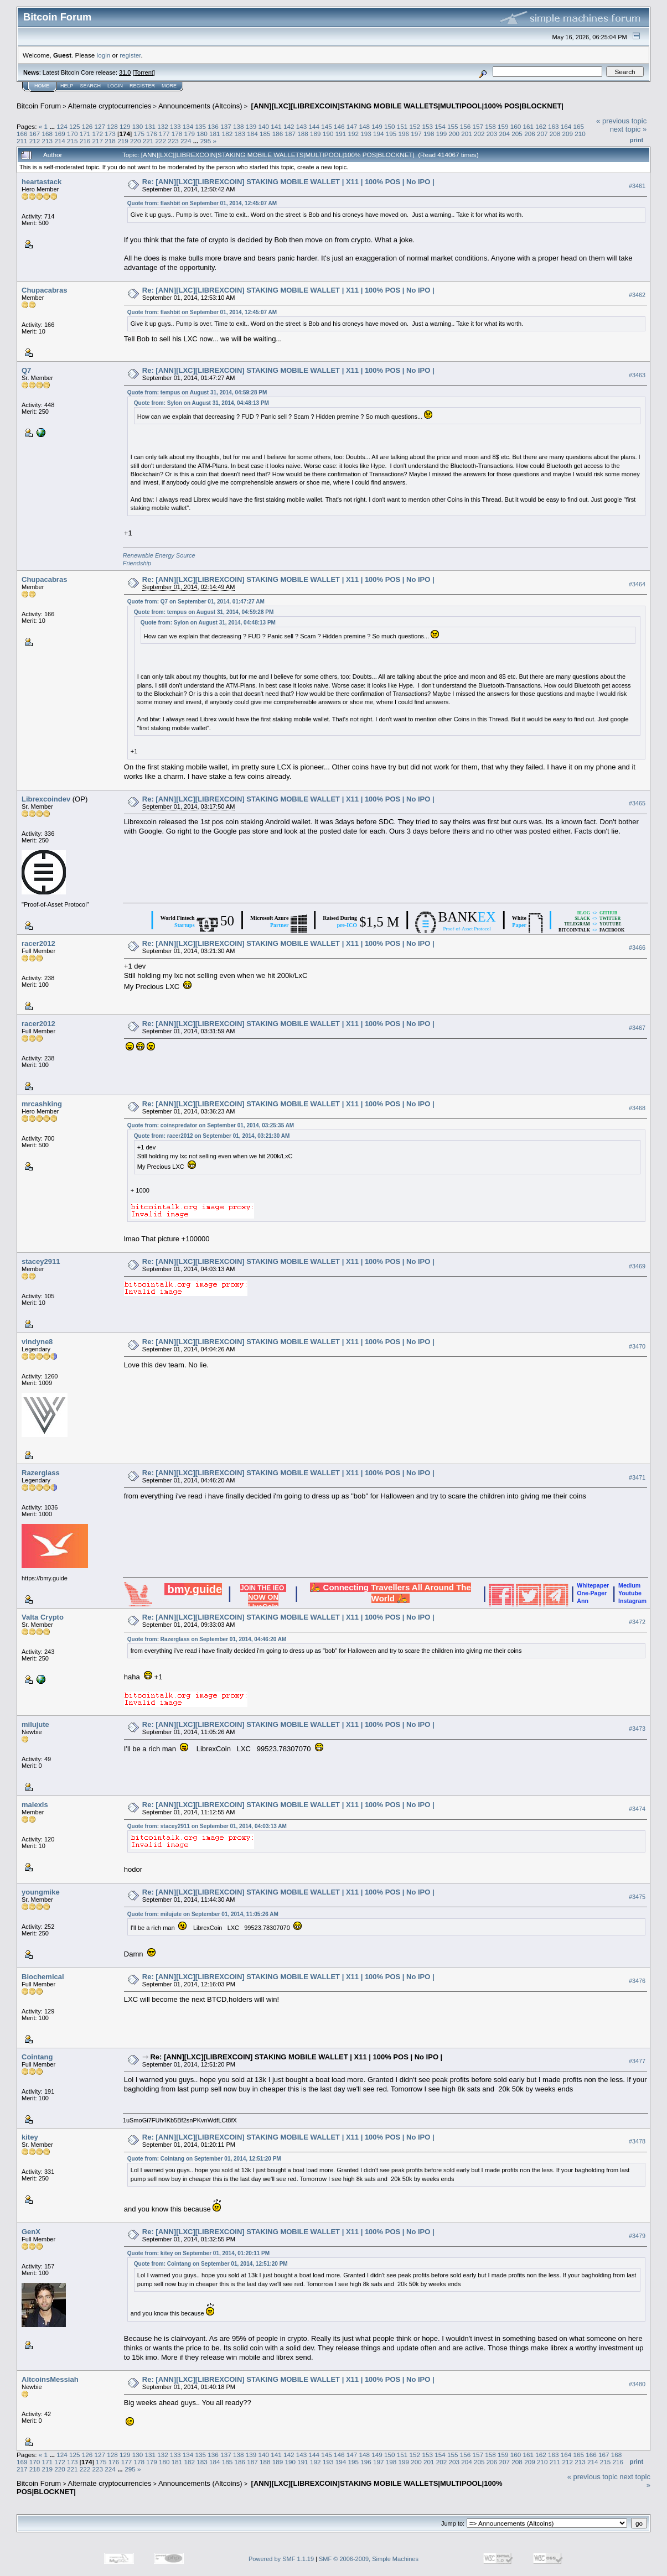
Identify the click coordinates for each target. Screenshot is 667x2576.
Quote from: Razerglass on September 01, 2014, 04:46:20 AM (207, 1639)
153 (427, 126)
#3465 (637, 803)
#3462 (637, 295)
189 (315, 133)
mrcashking (42, 1104)
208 (555, 133)
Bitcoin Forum (39, 106)
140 (263, 126)
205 (517, 133)
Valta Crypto (43, 1617)
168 (47, 133)
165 (579, 126)
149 (376, 126)
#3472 (637, 1622)
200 (454, 133)
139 (251, 126)
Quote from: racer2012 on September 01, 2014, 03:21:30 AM (211, 1136)
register (130, 55)
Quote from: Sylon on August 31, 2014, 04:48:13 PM (201, 403)
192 (353, 133)
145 (326, 126)
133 (175, 126)
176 (151, 133)
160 (515, 126)
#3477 (637, 2061)
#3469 (637, 1266)
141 (276, 126)
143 (301, 126)
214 (59, 140)
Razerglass (41, 1473)
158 (490, 126)
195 (391, 133)
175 (138, 133)
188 (302, 133)
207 (542, 133)
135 (200, 126)
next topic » (628, 129)
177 (164, 133)
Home (41, 86)
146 (339, 126)
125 (74, 126)
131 (150, 126)
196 (403, 133)
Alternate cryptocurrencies (110, 106)
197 (416, 133)
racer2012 (38, 943)
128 (112, 126)
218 (110, 140)
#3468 (637, 1108)
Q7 (26, 370)
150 (389, 126)
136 (213, 126)
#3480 (637, 2384)
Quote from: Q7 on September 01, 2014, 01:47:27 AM (196, 602)
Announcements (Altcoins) (200, 106)
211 (22, 140)
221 (148, 140)
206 (529, 133)
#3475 (637, 1896)
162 (540, 126)
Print (636, 140)
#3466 (637, 947)
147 (352, 126)
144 (313, 126)
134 (188, 126)
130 (137, 126)
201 (466, 133)
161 (528, 126)
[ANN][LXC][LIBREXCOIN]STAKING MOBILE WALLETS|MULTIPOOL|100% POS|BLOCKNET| (406, 106)
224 (186, 140)
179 (189, 133)
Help (67, 86)
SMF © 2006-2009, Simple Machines (368, 2559)
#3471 (637, 1477)
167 (34, 133)
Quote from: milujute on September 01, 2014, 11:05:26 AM (202, 1914)
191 (341, 133)
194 (378, 133)
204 (504, 133)
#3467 (637, 1027)
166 (22, 133)
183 (240, 133)
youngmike (41, 1892)
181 (214, 133)
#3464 (637, 584)
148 (364, 126)
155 (452, 126)
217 (98, 140)
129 (125, 126)
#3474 (637, 1808)
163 (553, 126)
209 (567, 133)
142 (288, 126)
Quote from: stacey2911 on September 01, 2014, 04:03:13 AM (207, 1826)
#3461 (637, 186)
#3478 (637, 2141)
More (169, 86)
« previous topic (621, 121)
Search (90, 86)
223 (173, 140)
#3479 (637, 2235)
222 (160, 140)
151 (402, 126)
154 (440, 126)
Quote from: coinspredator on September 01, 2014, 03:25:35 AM (210, 1125)
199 (441, 133)
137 (225, 126)
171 (85, 133)
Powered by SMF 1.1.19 (281, 2559)
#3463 (637, 375)
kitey (30, 2137)
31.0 (125, 72)
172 (98, 133)
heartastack (41, 182)
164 (566, 126)
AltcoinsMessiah (50, 2379)
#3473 (637, 1728)
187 (290, 133)
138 (238, 126)
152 (415, 126)
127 (99, 126)
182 (227, 133)
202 (479, 133)
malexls (35, 1804)
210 (580, 133)
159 (503, 126)
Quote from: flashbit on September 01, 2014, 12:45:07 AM (202, 203)
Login (115, 86)
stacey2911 (41, 1261)
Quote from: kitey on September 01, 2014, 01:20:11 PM (198, 2253)
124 (62, 126)
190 (328, 133)
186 (277, 133)
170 (72, 133)
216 (85, 140)
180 (202, 133)
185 (265, 133)
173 (110, 133)
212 (34, 140)
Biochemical (43, 1977)
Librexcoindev (46, 799)
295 (205, 140)
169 (59, 133)
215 (72, 140)
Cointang (37, 2057)
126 (87, 126)
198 (429, 133)
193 (365, 133)
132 (162, 126)
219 (122, 140)
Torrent (144, 72)
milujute (35, 1724)
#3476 (637, 1980)
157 (477, 126)
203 (492, 133)
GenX (31, 2232)
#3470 (637, 1346)
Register (142, 86)
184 (252, 133)
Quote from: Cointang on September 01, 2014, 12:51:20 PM (204, 2159)
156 (465, 126)
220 (135, 140)
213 (47, 140)
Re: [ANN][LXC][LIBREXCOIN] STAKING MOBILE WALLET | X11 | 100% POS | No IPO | (288, 182)
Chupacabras (44, 290)
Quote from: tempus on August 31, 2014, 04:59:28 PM (197, 392)
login (104, 55)
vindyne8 (37, 1342)
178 (177, 133)
